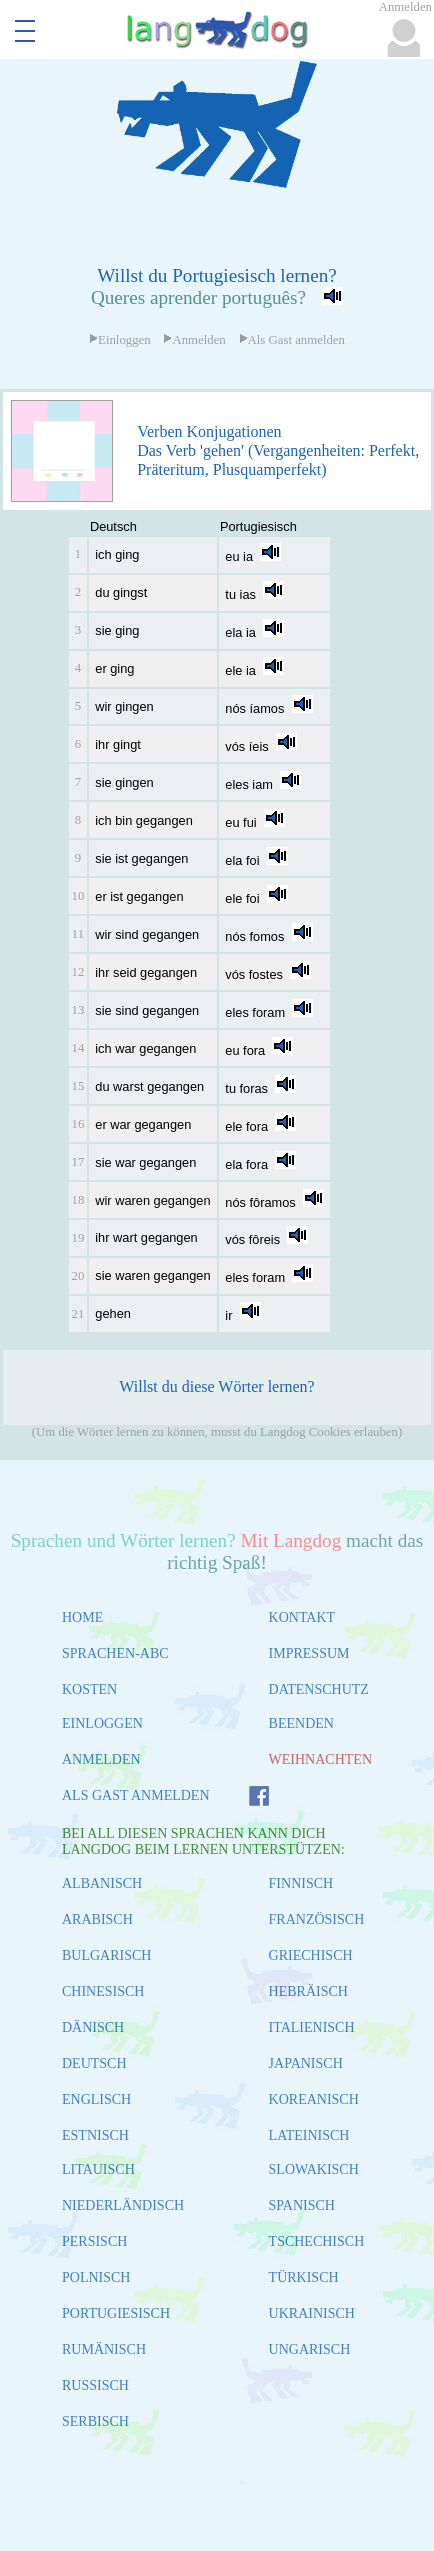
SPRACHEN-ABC (115, 1653)
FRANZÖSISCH (317, 1919)
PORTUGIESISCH (116, 2313)
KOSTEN (89, 1689)
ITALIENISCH (312, 2027)
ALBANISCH (102, 1883)
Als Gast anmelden (292, 340)
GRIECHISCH (311, 1955)
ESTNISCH (95, 2135)
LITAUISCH (98, 2169)
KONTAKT (302, 1617)
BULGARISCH (106, 1955)
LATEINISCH (309, 2135)
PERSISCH (94, 2241)
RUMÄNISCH (104, 2349)
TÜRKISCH (304, 2277)
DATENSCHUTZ (319, 1689)
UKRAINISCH (312, 2313)
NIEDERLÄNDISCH (123, 2205)
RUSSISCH (95, 2385)
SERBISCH (95, 2421)
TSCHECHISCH (317, 2241)
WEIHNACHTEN (320, 1759)
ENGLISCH (96, 2099)
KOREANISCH (314, 2099)
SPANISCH (302, 2205)
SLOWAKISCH (314, 2169)
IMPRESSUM (309, 1653)
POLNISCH (96, 2277)
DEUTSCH (94, 2063)
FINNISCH (301, 1883)
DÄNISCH (93, 2027)
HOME (82, 1617)
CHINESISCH (103, 1991)
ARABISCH (97, 1919)
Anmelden (194, 340)
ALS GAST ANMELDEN (136, 1795)
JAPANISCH (306, 2063)
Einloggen (120, 340)
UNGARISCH (310, 2349)
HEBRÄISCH (308, 1991)
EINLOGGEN (102, 1723)
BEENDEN (301, 1723)
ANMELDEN (101, 1759)
